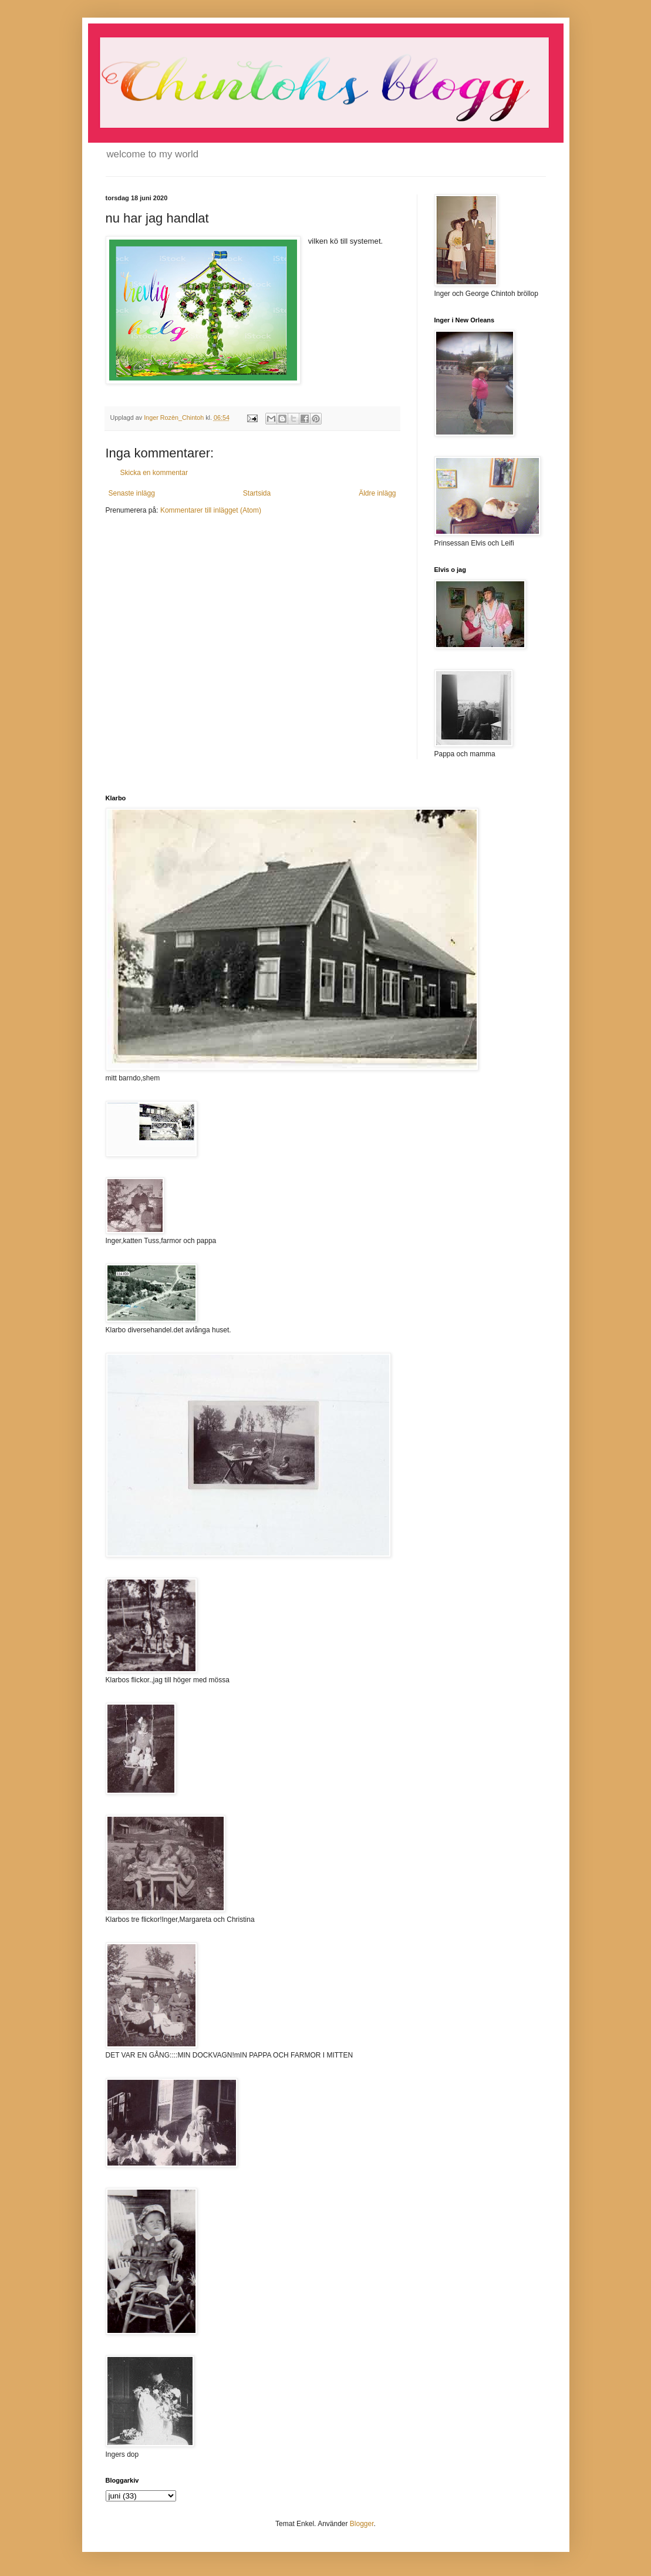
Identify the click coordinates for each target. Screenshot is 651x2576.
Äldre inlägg (377, 493)
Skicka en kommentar (154, 473)
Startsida (257, 493)
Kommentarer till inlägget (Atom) (210, 510)
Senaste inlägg (132, 493)
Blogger (362, 2524)
